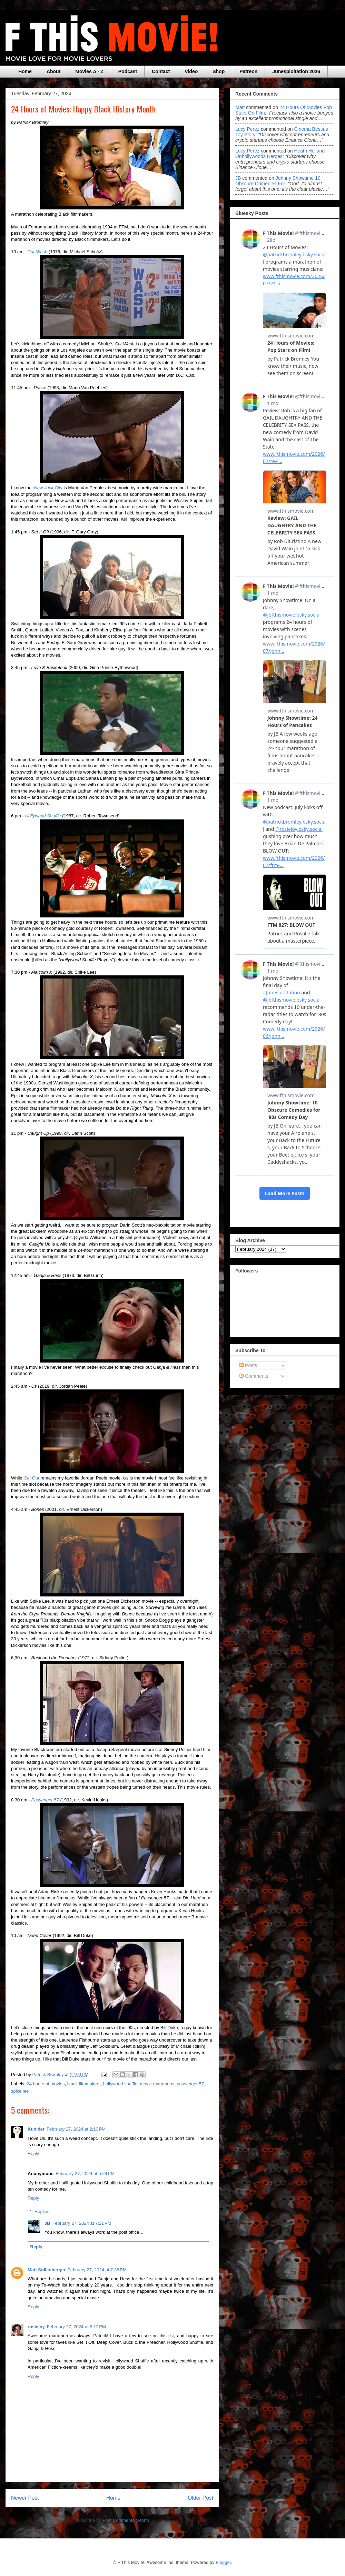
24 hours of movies (46, 2083)
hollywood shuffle (120, 2083)
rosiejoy (36, 2326)
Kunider (36, 2129)
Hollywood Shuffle (43, 815)
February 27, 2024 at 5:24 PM (85, 2173)
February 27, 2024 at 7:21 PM (81, 2223)
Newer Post (25, 2498)
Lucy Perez (247, 129)
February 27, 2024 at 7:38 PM (97, 2269)
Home (25, 71)
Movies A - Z (89, 71)
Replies (41, 2211)
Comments (253, 1376)
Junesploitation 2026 (296, 71)
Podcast (127, 71)
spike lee (20, 2091)
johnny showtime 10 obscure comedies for (278, 180)
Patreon (248, 71)
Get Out (31, 1478)
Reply (33, 2153)
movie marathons (157, 2083)
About (53, 71)
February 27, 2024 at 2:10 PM (76, 2129)
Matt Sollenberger (47, 2269)
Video (191, 71)
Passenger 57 (45, 1799)
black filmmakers (84, 2083)
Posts (248, 1365)
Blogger (223, 2562)
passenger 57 (190, 2083)
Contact (161, 71)
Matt (240, 107)
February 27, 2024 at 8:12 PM (76, 2326)
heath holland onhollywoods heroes (280, 153)
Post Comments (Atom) (125, 2520)
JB (47, 2223)
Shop (219, 71)
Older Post (200, 2498)
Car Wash (38, 251)
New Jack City (48, 487)
